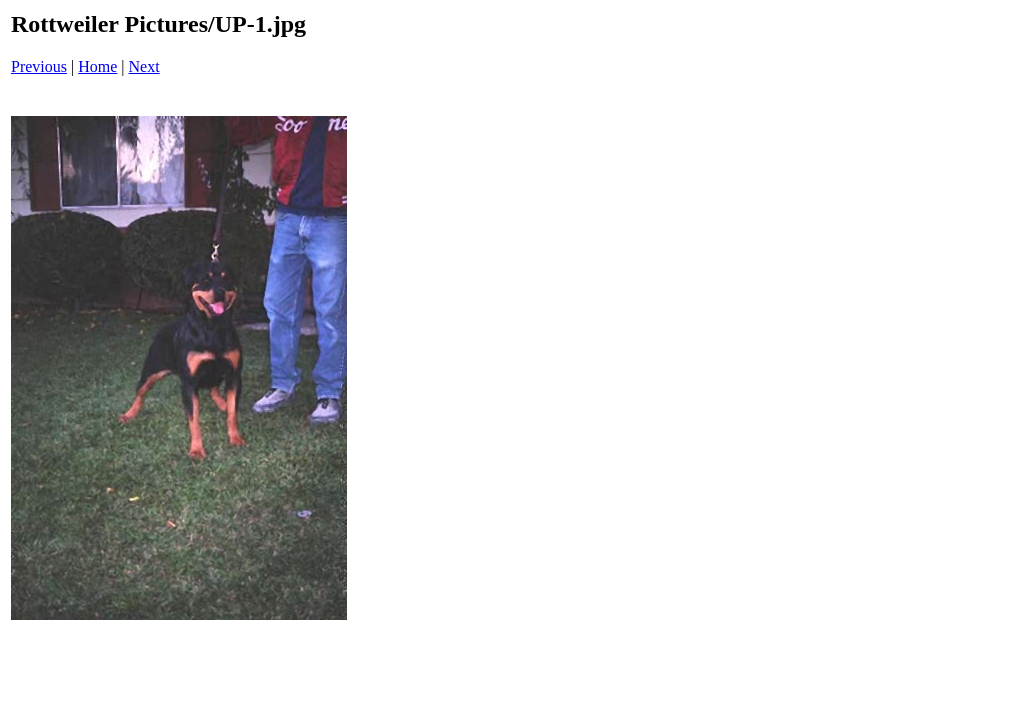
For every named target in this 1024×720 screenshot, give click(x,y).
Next (144, 66)
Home (97, 66)
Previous (39, 66)
